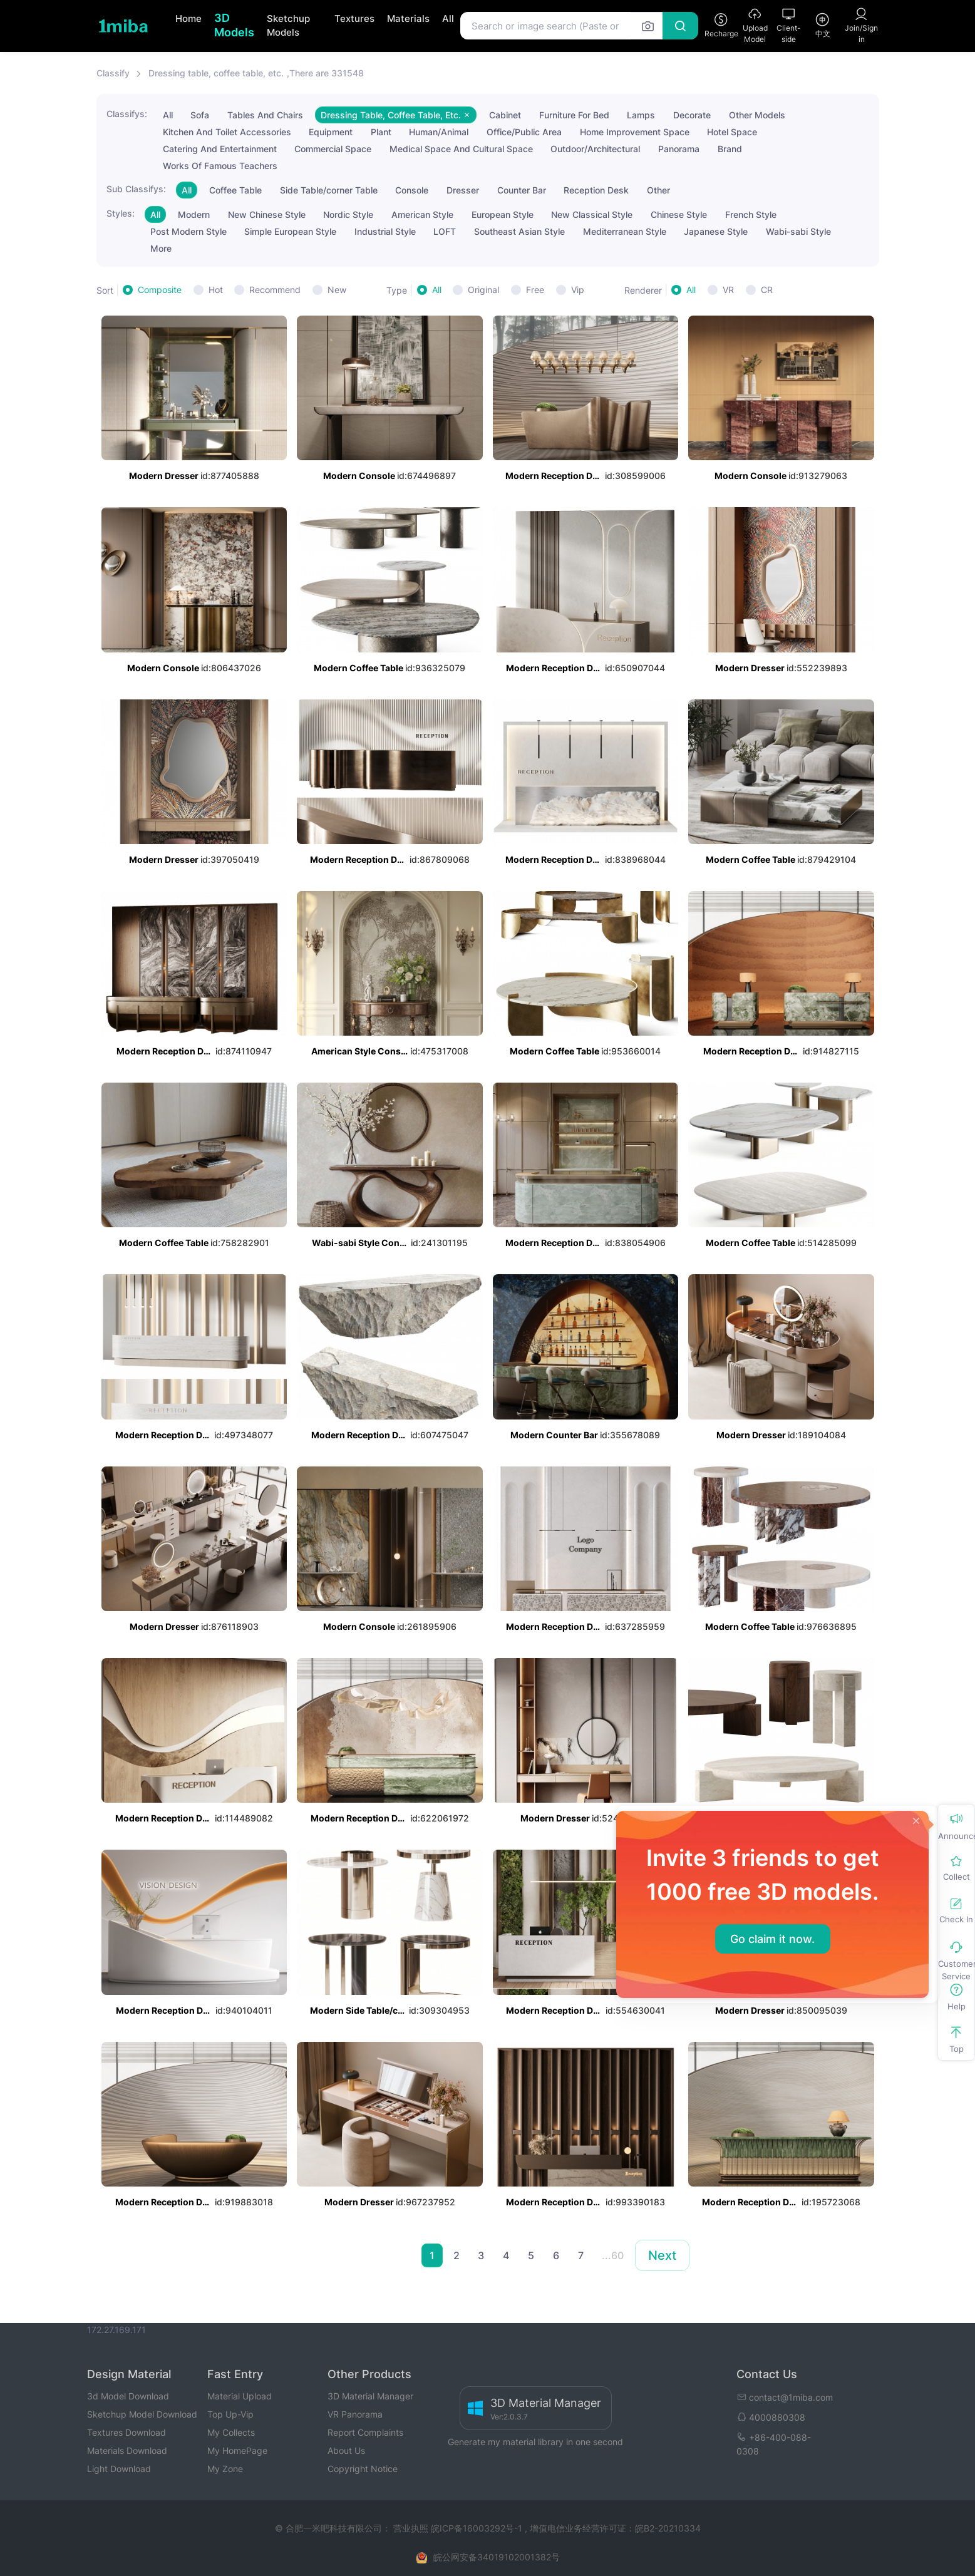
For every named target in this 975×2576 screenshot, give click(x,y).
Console (411, 190)
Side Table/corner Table (329, 190)
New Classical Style (591, 214)
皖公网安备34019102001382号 (496, 2557)
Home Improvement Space (634, 131)
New (337, 289)
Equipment (331, 131)
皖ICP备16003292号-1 (476, 2528)
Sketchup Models (288, 26)
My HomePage (237, 2450)
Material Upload (239, 2396)
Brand (730, 148)
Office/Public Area (524, 131)
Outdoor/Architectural (595, 148)
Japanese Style (716, 231)
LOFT (444, 231)
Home (188, 18)
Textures (354, 18)
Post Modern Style (188, 231)
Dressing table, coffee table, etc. (216, 73)
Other (658, 190)
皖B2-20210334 (668, 2528)
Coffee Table (235, 190)
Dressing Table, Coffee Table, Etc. (396, 115)
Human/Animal (438, 131)
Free (535, 289)
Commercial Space (332, 148)
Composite (160, 289)
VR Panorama (355, 2414)
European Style (503, 214)
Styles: (120, 213)
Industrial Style (385, 231)
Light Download (119, 2468)
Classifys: (126, 113)
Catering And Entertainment (220, 148)
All (448, 18)
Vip (577, 289)
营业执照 (412, 2528)
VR (728, 289)
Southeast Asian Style (519, 231)
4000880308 (770, 2417)
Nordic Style (348, 214)
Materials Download (127, 2450)
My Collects (231, 2432)
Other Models (757, 115)
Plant (381, 131)
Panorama (678, 148)
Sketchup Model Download (142, 2414)
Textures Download (126, 2432)
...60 (613, 2255)
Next (662, 2255)
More (161, 248)
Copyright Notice (363, 2468)
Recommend (275, 289)
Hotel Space (732, 131)
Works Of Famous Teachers (220, 165)
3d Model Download (128, 2396)
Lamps (641, 115)
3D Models (234, 25)
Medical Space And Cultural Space (461, 148)
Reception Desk (596, 190)
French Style (750, 214)
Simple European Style (290, 231)
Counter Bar (521, 190)
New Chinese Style (267, 214)
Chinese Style (679, 214)
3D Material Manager (370, 2396)
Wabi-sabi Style (798, 231)
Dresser (462, 190)
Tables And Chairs (265, 115)
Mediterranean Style (624, 231)
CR (767, 289)
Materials (408, 18)
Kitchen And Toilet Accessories (227, 131)
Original (483, 289)
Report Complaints (365, 2432)
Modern (194, 214)
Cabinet (505, 115)
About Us (346, 2450)
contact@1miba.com (784, 2397)
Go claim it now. (772, 1938)
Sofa (199, 115)
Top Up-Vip (230, 2414)
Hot (216, 289)
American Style (422, 214)
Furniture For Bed (574, 115)
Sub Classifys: (136, 188)
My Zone (225, 2468)
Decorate (692, 115)
